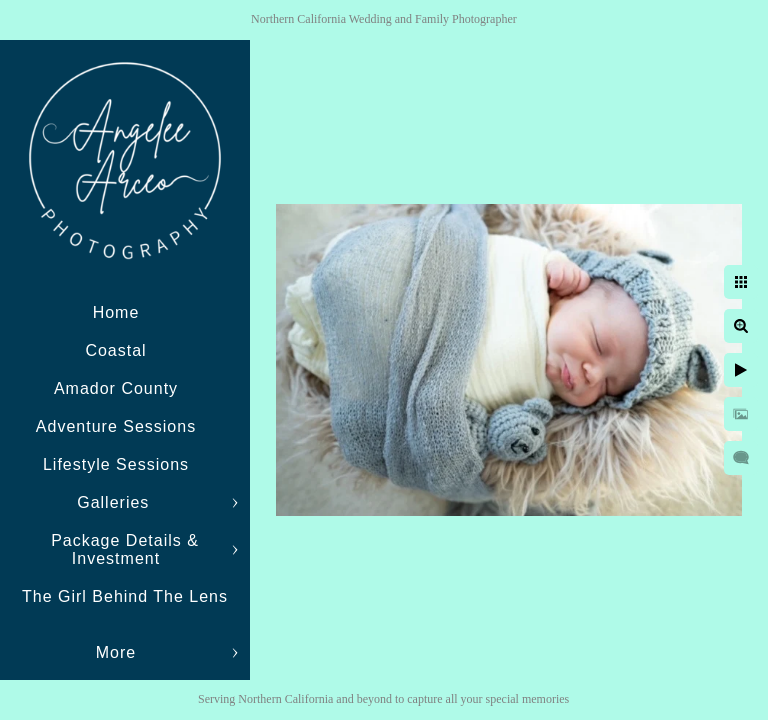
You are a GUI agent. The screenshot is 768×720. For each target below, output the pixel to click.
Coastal (115, 350)
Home (116, 312)
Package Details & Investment (125, 549)
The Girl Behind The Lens (125, 596)
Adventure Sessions (116, 426)
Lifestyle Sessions (116, 464)
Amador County (116, 388)
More (116, 652)
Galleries (116, 502)
